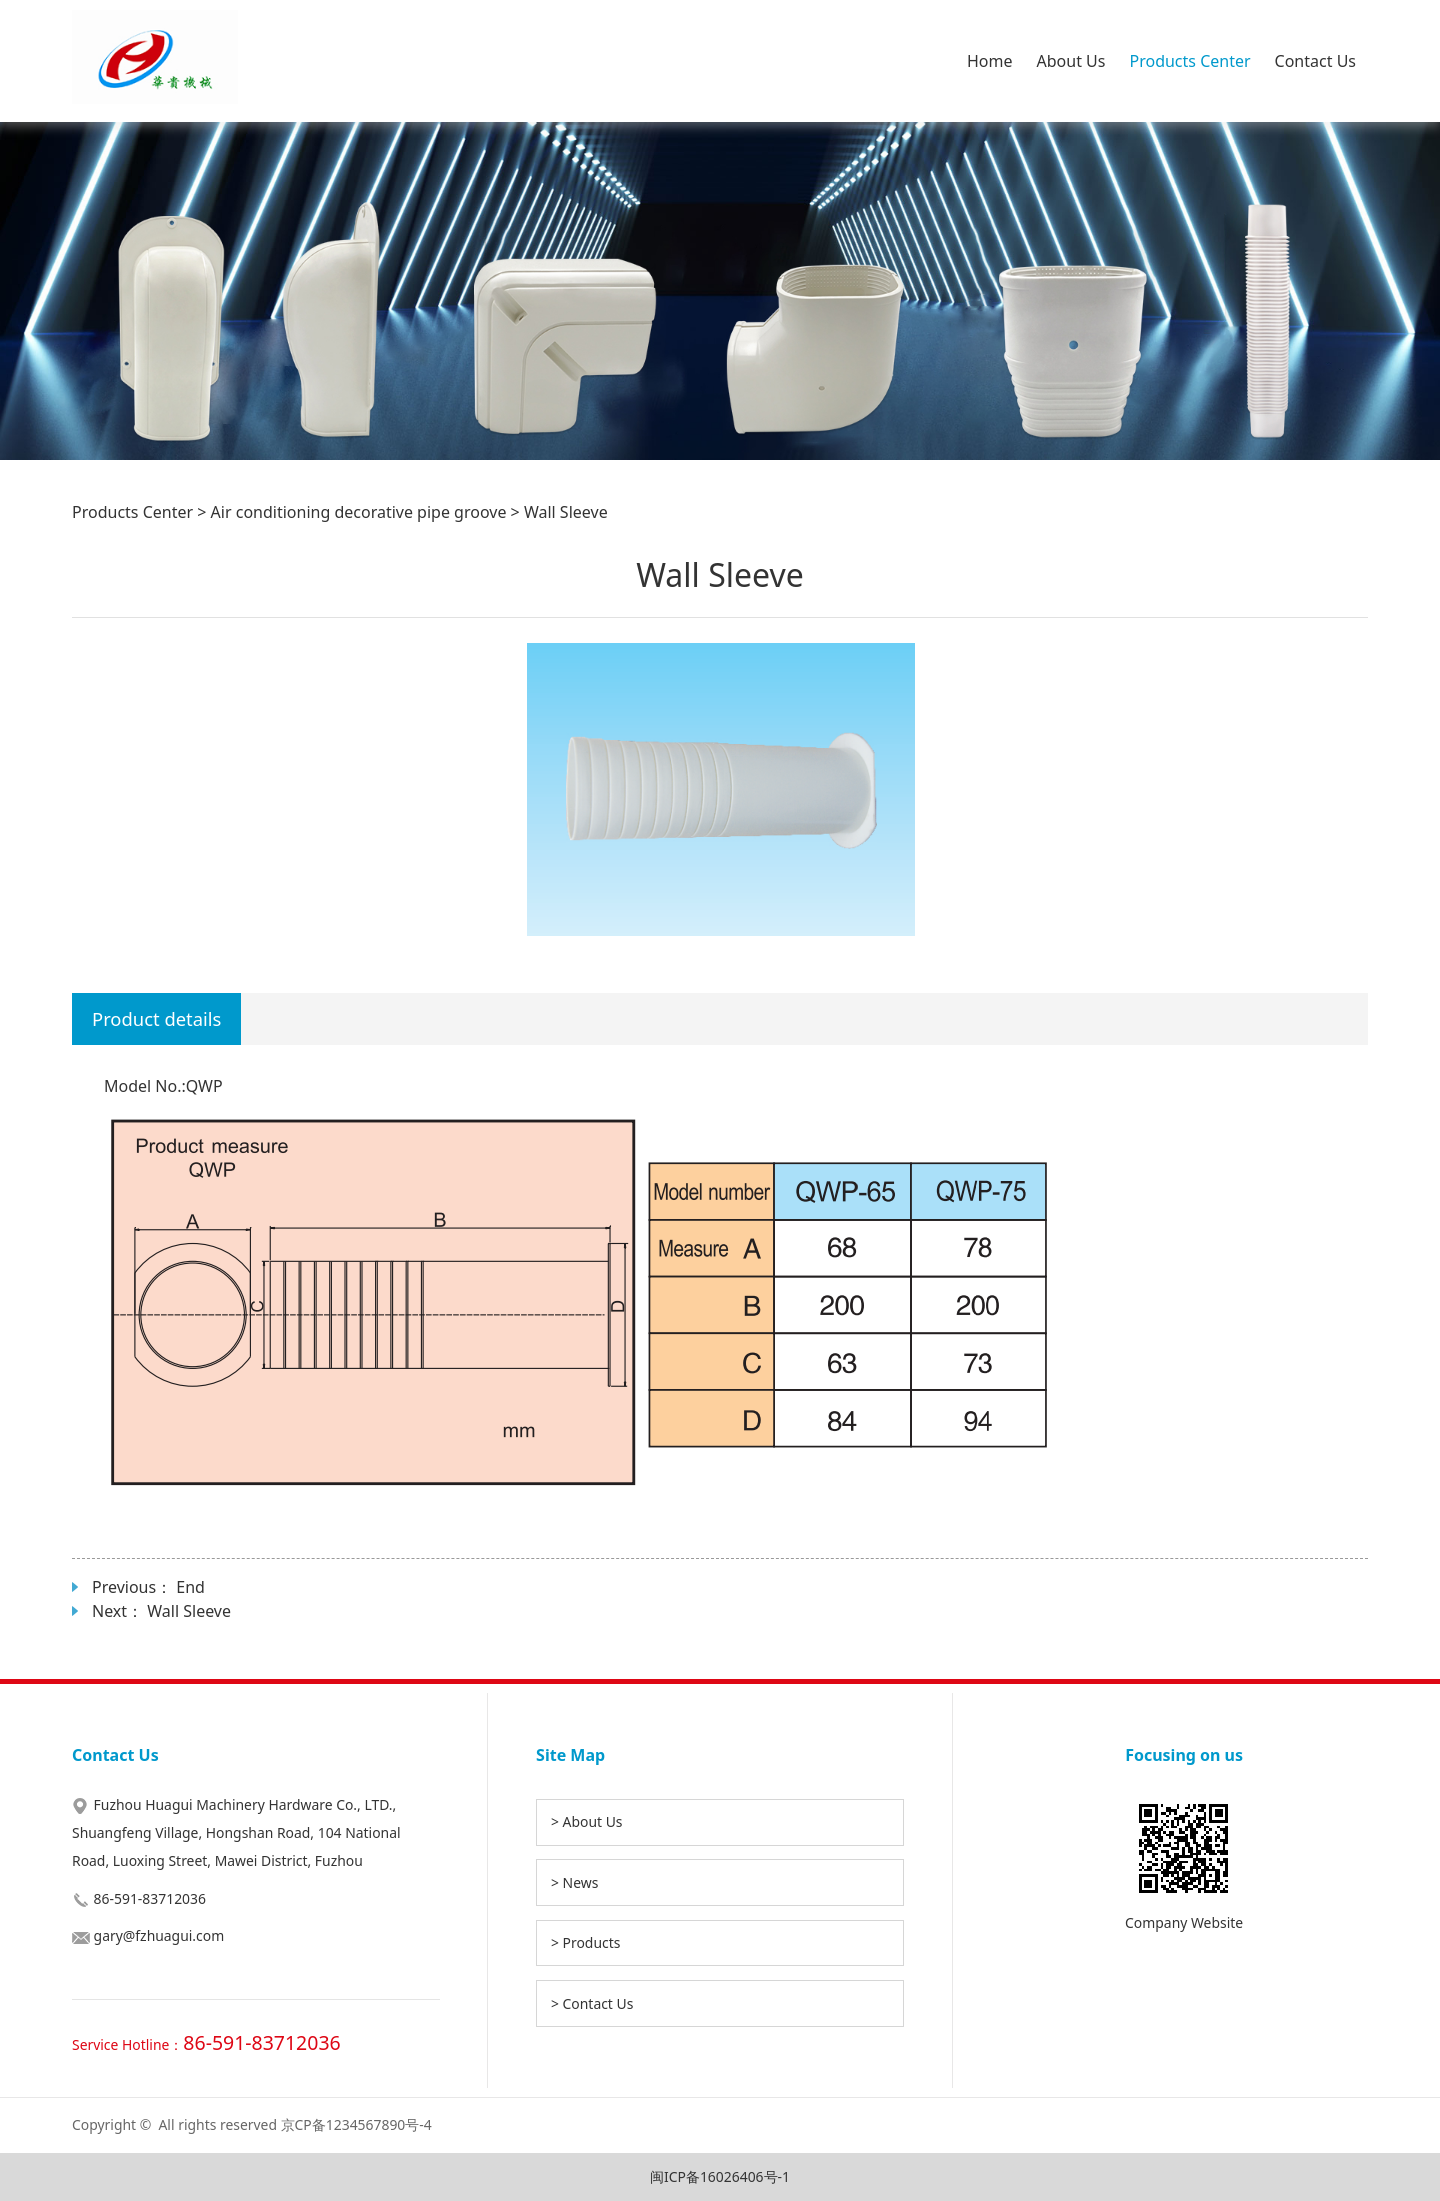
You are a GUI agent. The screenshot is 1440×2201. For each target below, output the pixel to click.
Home (990, 61)
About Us (1071, 61)
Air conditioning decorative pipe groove (359, 512)
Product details (156, 1018)
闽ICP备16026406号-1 (720, 2176)
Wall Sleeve (189, 1611)
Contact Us (1315, 61)
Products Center (1189, 61)
